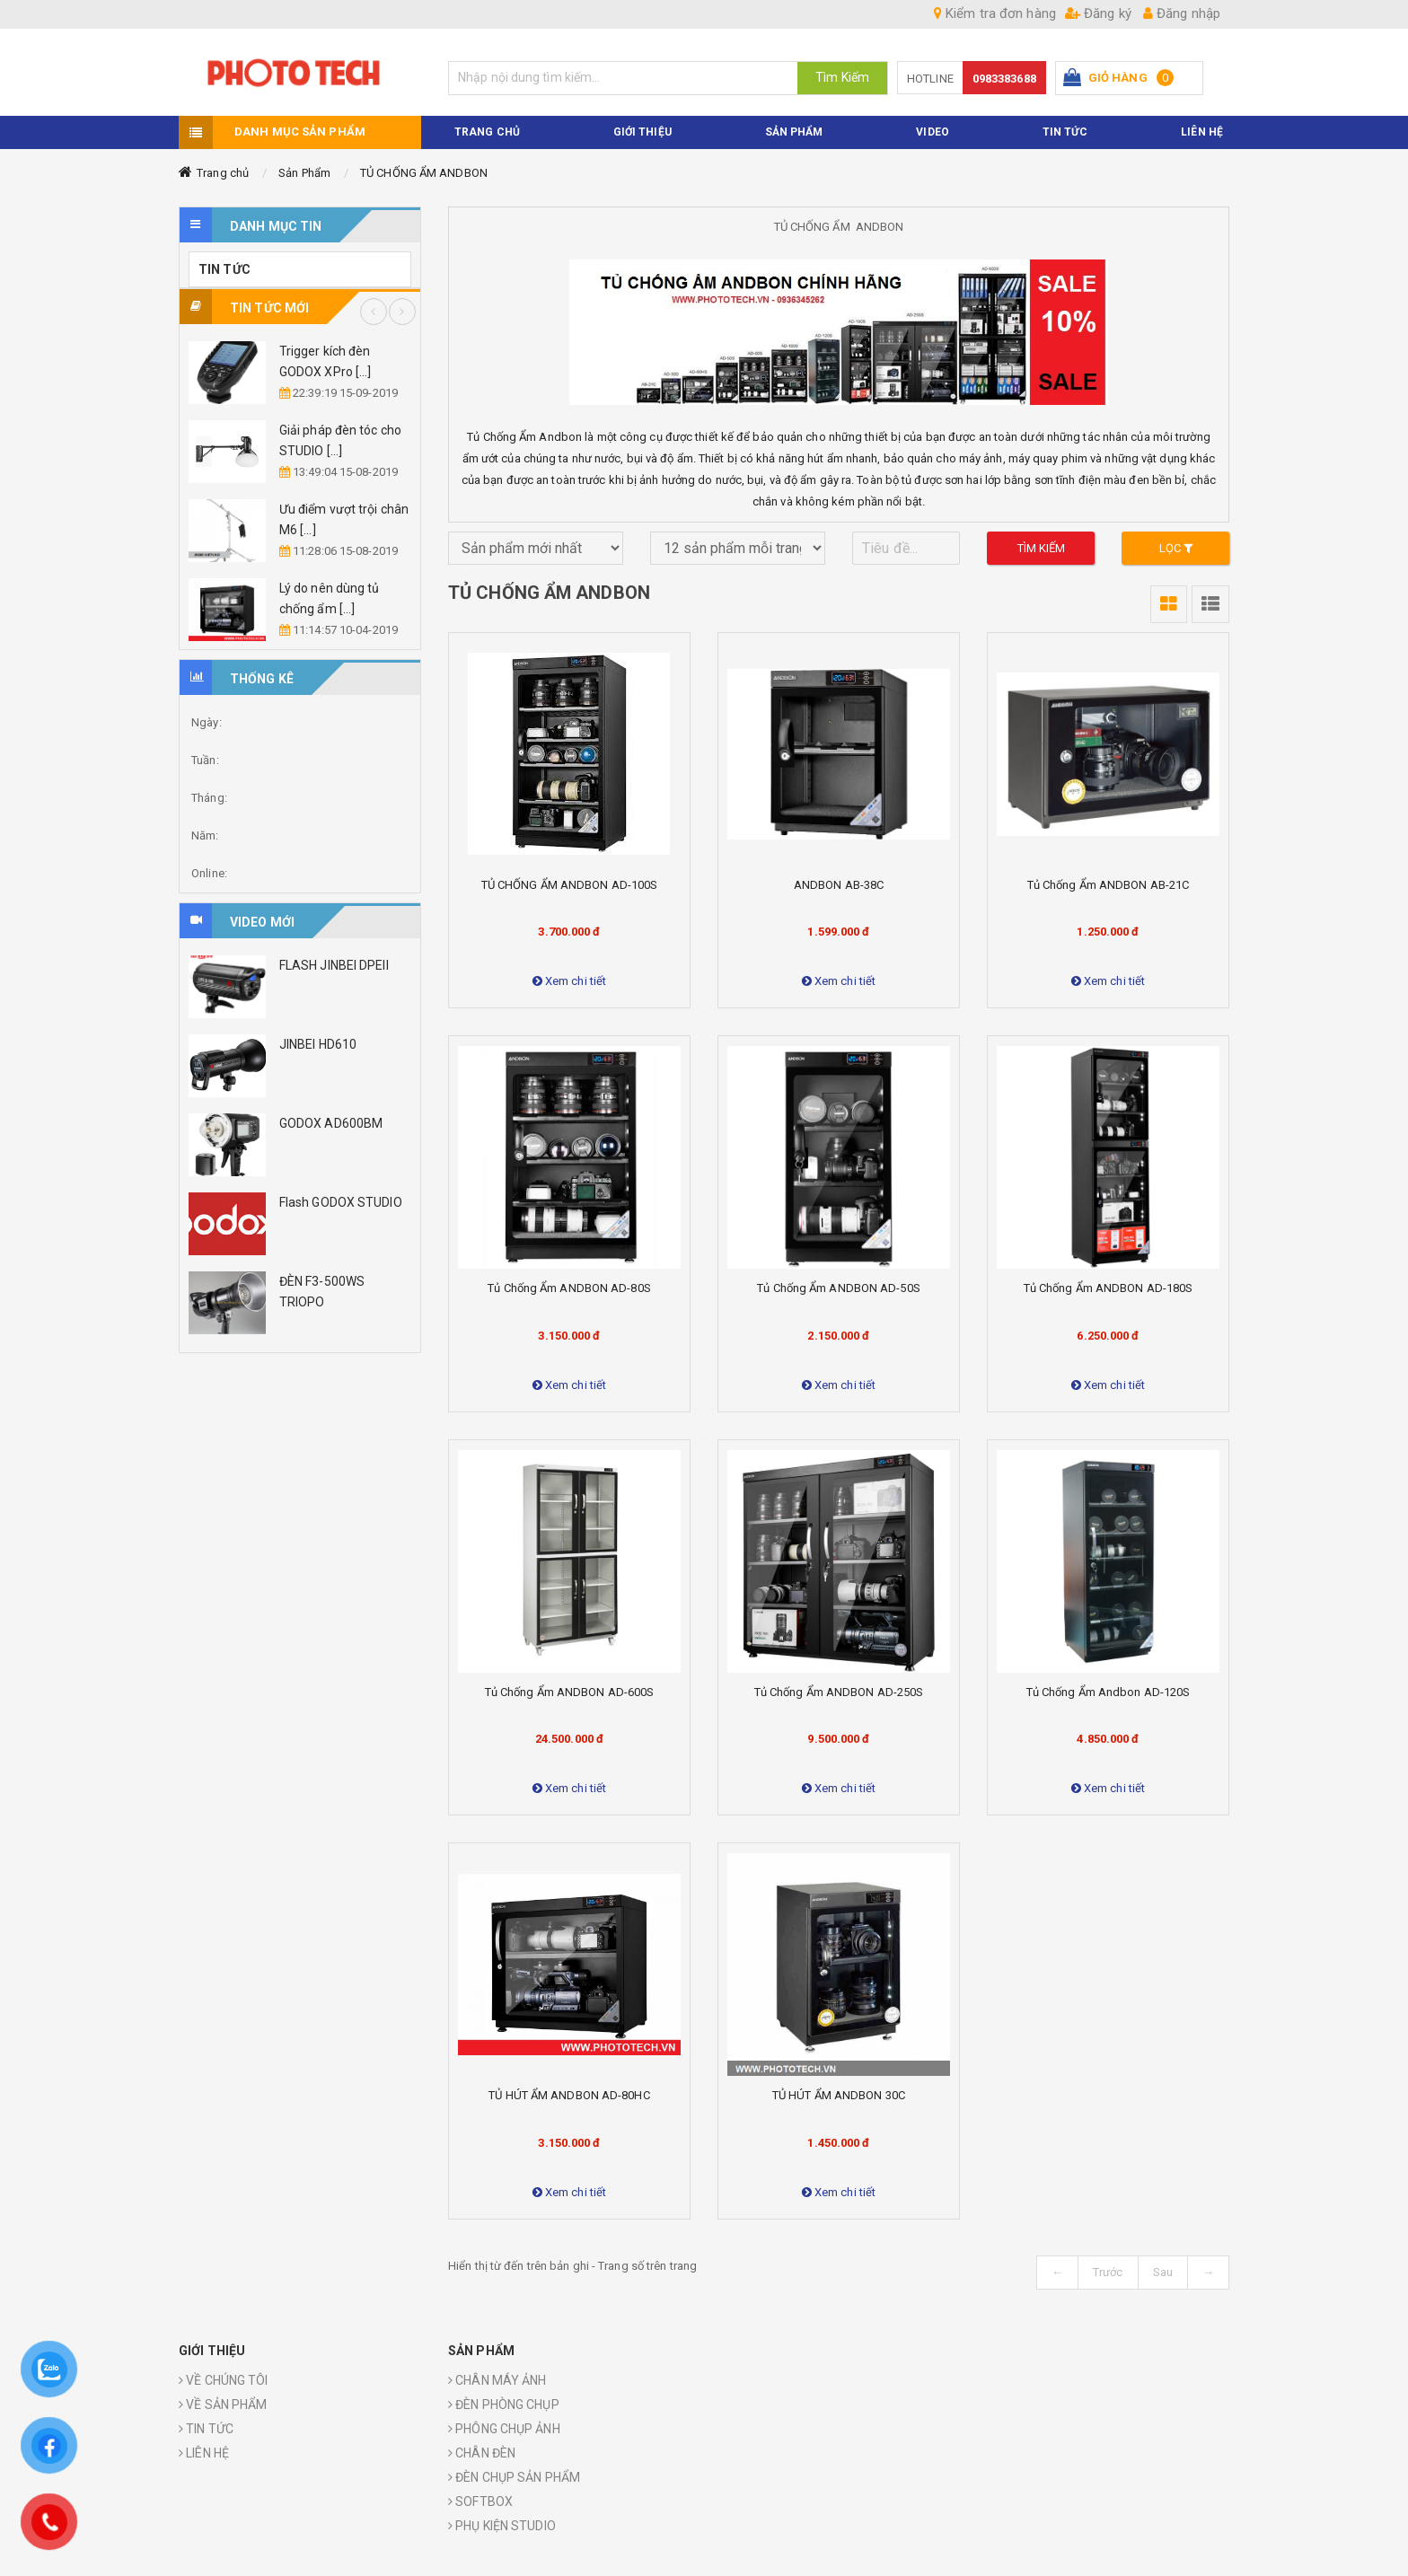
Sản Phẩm (304, 173)
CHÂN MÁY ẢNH (497, 2381)
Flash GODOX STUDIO (340, 1203)
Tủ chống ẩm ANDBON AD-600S (570, 1693)
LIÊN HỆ (204, 2454)
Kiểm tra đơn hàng (995, 13)
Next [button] (402, 312)
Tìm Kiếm (842, 77)
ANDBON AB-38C (839, 885)
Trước (1108, 2273)
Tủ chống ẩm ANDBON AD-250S (839, 1693)
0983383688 (1004, 78)
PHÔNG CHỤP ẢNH (504, 2429)
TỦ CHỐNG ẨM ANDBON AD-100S (569, 885)
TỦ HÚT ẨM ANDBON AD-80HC (568, 2096)
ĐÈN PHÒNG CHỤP (503, 2405)
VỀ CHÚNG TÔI (223, 2381)
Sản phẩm (794, 133)
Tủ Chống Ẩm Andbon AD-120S (1108, 1693)
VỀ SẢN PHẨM (223, 2405)
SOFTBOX (480, 2502)
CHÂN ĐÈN (481, 2454)
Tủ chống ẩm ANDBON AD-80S (569, 1289)
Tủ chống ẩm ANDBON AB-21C (1108, 885)
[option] (300, 413)
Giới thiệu (642, 133)
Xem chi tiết (569, 982)
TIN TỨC (1065, 133)
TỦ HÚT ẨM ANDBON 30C (838, 2096)
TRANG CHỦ (487, 133)
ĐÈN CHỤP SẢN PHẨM (514, 2478)
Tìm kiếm (1041, 549)
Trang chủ (223, 173)
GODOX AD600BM (331, 1124)
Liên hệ (1202, 133)
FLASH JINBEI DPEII (334, 966)
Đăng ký (1098, 13)
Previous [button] (373, 312)
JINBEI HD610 (317, 1045)
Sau (1163, 2273)
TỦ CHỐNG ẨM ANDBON (424, 173)
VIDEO (932, 133)
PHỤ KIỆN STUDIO (502, 2526)
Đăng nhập (1181, 13)
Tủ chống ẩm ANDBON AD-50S (838, 1289)
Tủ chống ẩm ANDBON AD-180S (1108, 1289)
